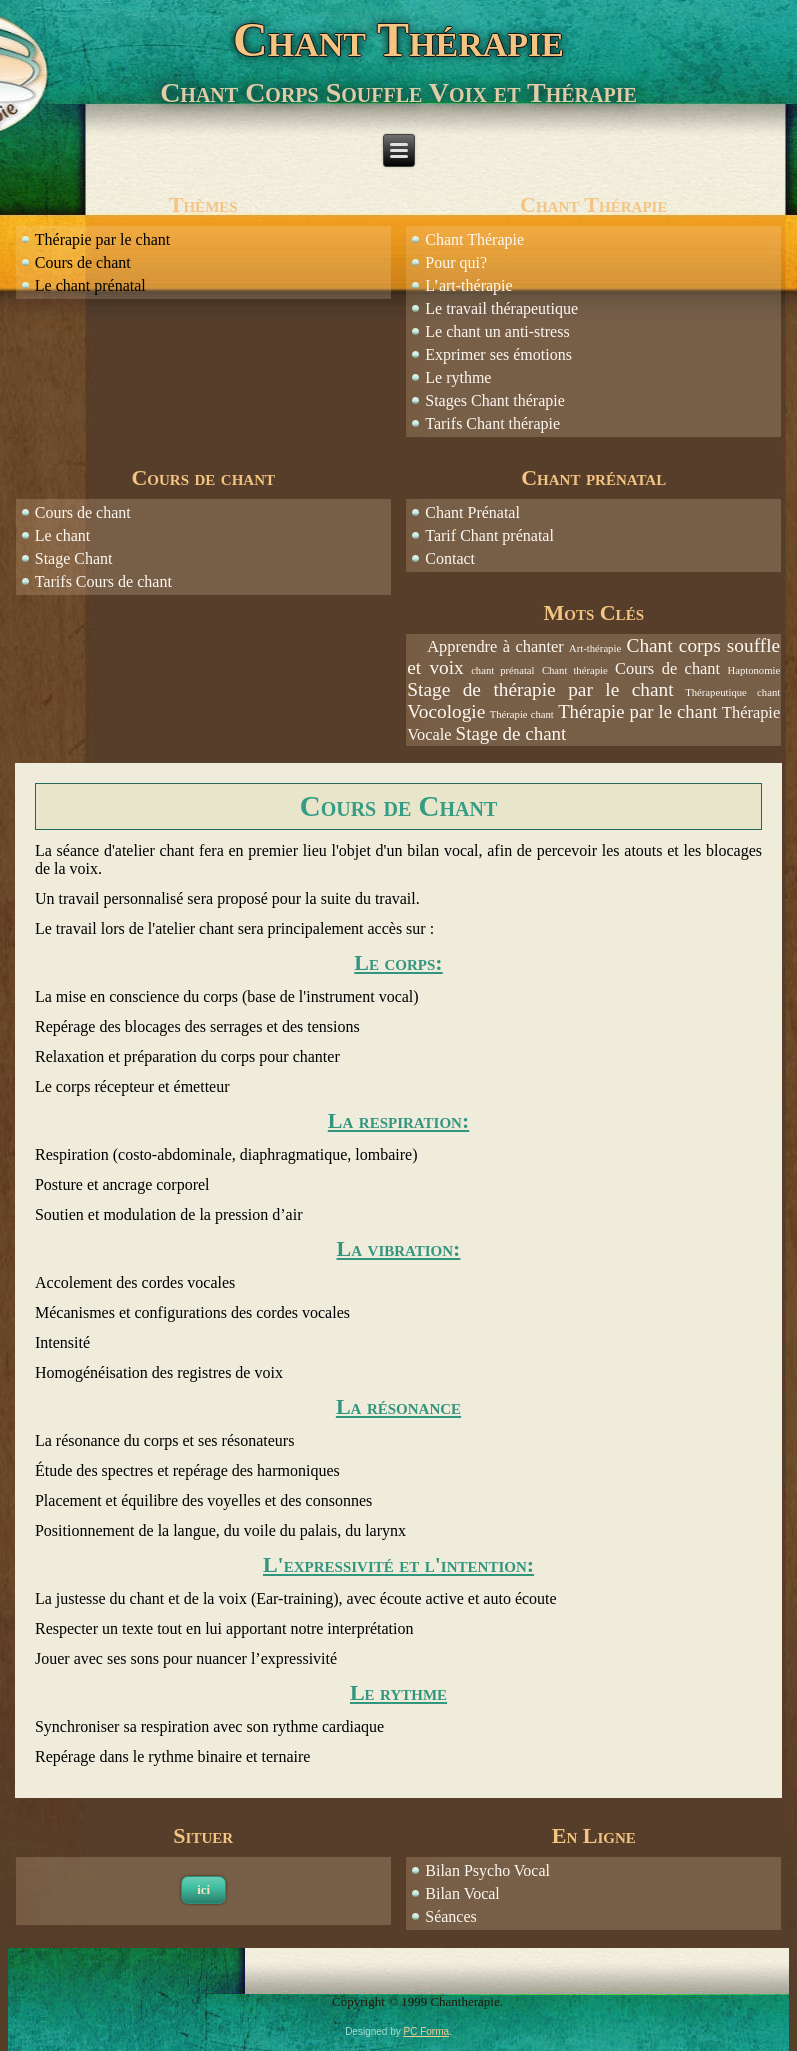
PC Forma (427, 2031)
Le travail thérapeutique (501, 308)
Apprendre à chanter (495, 646)
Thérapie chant (522, 714)
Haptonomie (753, 670)
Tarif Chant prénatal (489, 535)
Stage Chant (74, 558)
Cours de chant (83, 512)
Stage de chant (511, 733)
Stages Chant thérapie (495, 400)
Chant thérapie (575, 670)
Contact (450, 558)
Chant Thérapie (398, 39)
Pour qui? (456, 262)
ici (203, 1889)
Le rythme (458, 377)
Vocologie (446, 711)
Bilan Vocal (462, 1893)
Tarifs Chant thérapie (492, 423)
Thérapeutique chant (732, 692)
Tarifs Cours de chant (105, 581)
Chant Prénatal (472, 512)
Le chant (63, 535)
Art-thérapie (595, 648)
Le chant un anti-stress (497, 331)
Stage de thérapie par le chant (540, 689)
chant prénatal (502, 670)
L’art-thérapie (468, 285)
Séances (451, 1916)
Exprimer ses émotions (498, 354)
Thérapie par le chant (637, 711)
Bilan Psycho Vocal (487, 1870)
